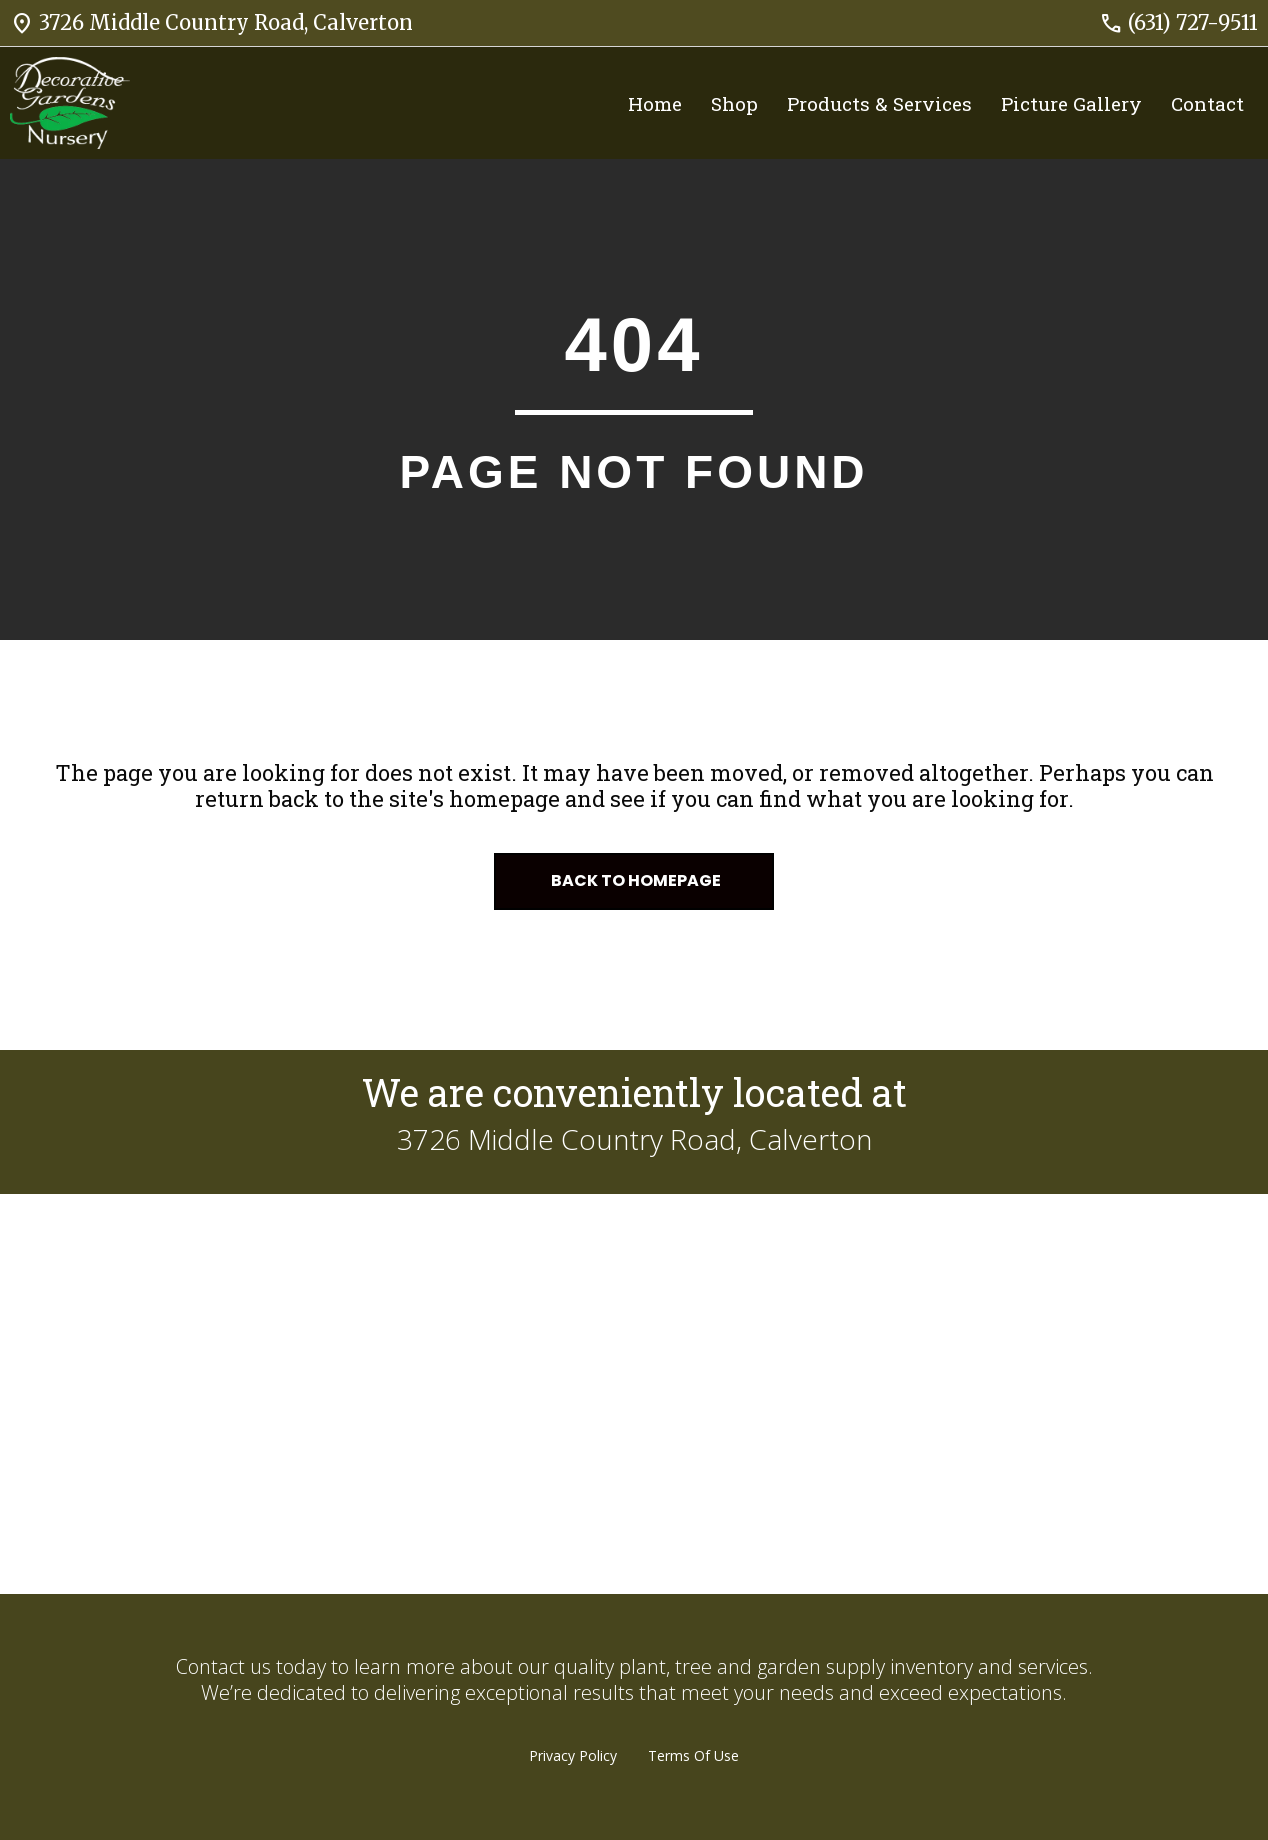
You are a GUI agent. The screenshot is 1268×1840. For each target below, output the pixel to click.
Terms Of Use (693, 1755)
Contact (1207, 103)
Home (655, 103)
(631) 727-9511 (1178, 22)
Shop (734, 103)
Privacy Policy (573, 1755)
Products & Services (879, 103)
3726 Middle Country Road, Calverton (211, 22)
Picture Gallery (1071, 103)
